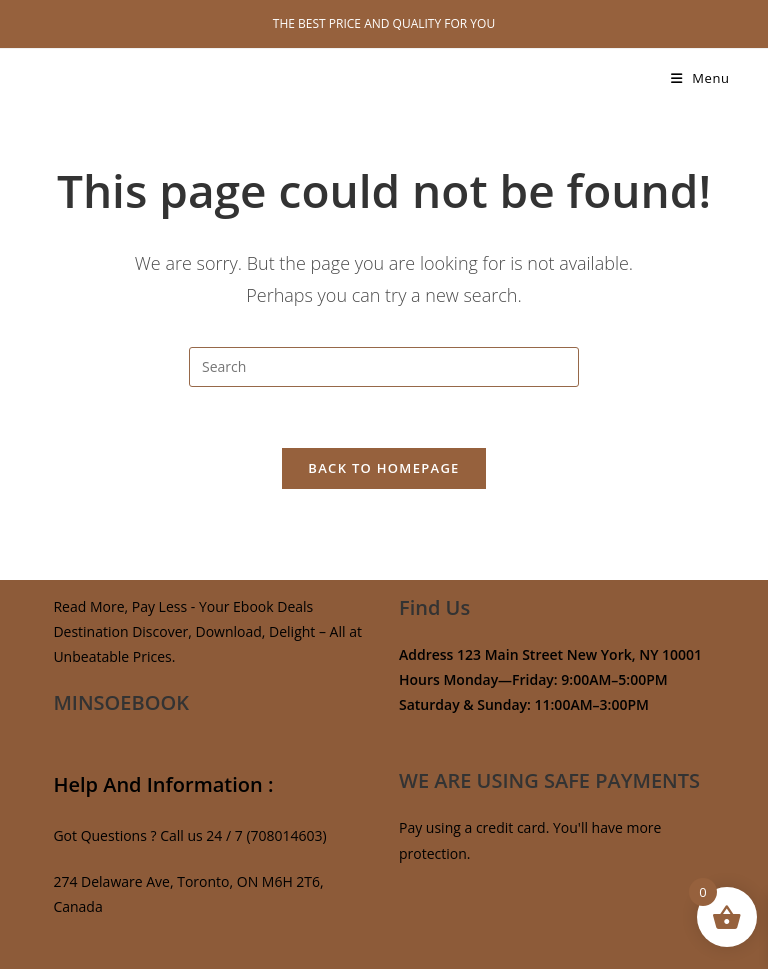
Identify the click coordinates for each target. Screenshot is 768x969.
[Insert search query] (384, 367)
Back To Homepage (383, 468)
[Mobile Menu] (700, 78)
